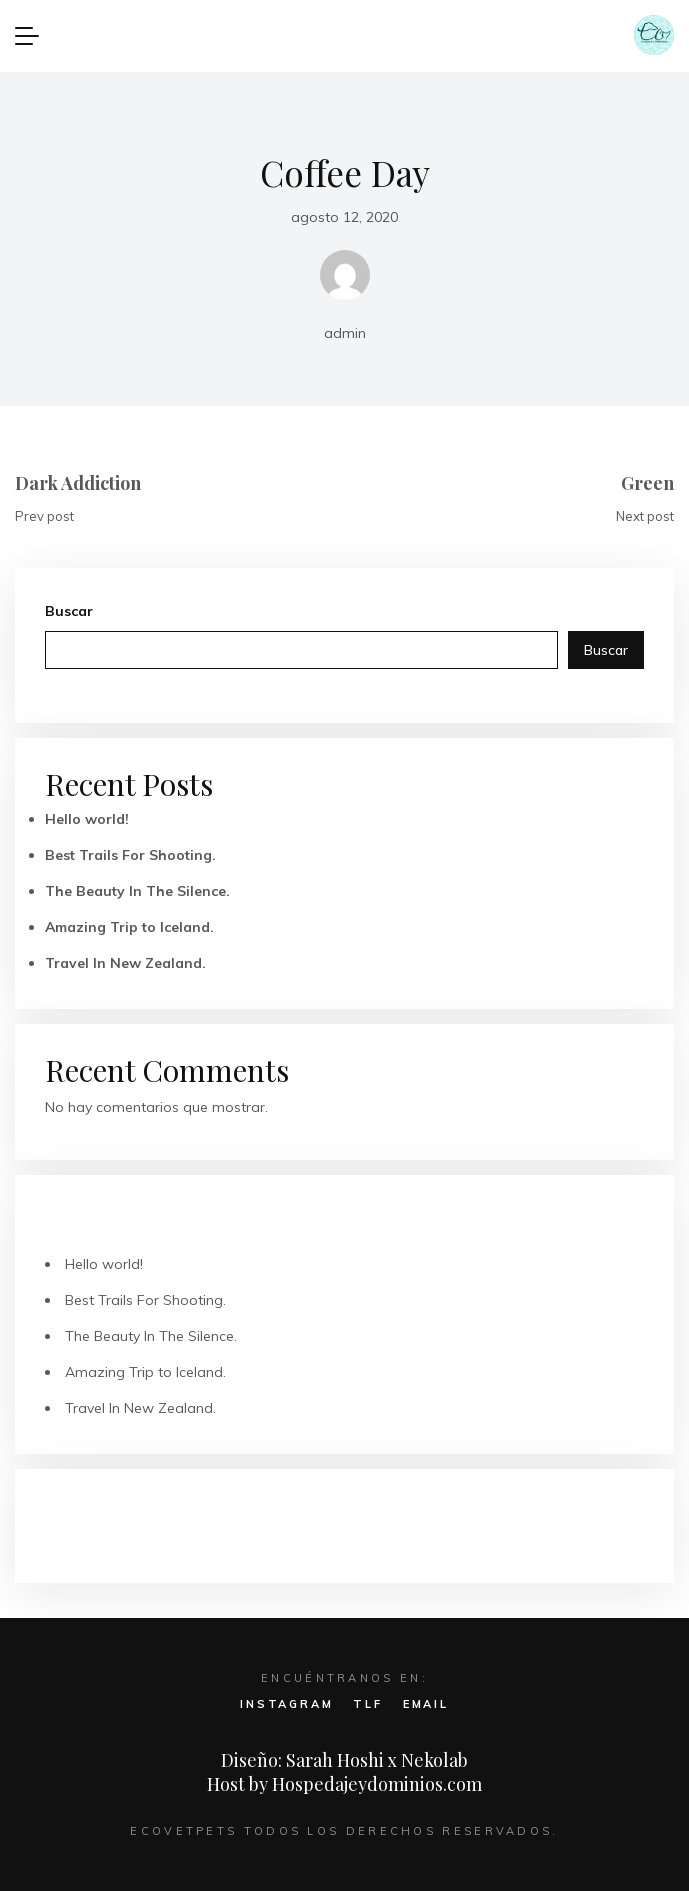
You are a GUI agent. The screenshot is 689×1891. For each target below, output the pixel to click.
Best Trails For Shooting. (130, 855)
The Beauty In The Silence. (137, 891)
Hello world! (87, 819)
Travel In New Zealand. (125, 963)
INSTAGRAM (286, 1704)
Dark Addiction (78, 483)
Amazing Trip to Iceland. (129, 927)
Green (647, 483)
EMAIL (426, 1704)
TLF (367, 1704)
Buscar (69, 611)
